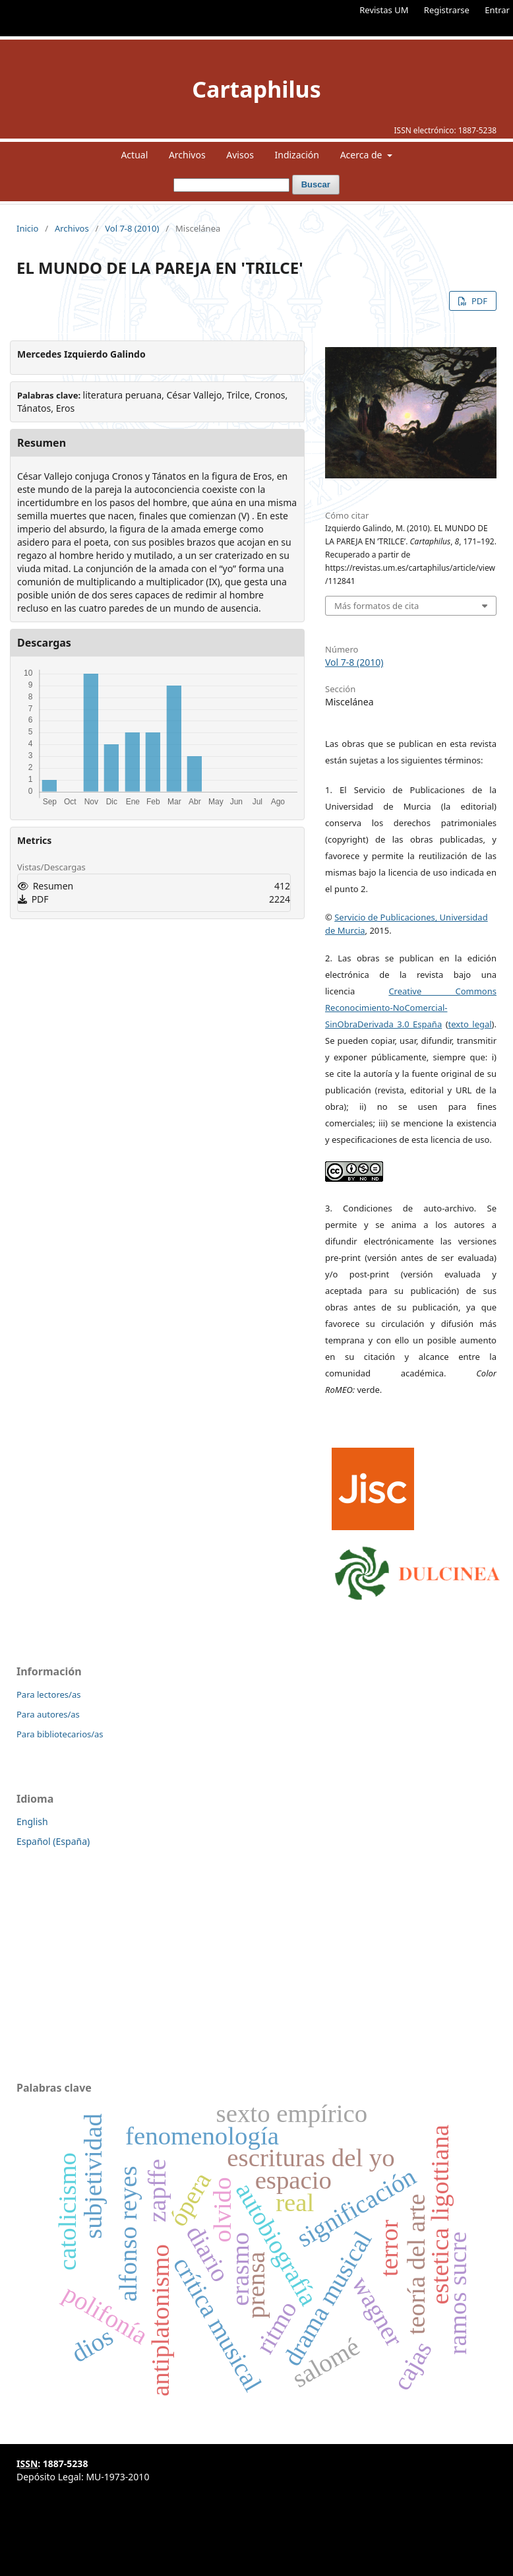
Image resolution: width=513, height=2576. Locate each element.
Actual (134, 154)
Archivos (187, 154)
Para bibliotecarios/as (60, 1734)
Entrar (497, 10)
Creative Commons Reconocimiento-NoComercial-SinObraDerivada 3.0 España (411, 1007)
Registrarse (446, 10)
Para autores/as (48, 1714)
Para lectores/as (48, 1694)
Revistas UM (383, 10)
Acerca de (362, 154)
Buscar (315, 184)
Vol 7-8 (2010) (132, 228)
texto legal (470, 1024)
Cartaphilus (256, 89)
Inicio (27, 228)
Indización (296, 154)
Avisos (240, 154)
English (32, 1821)
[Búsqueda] (231, 185)
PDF (478, 301)
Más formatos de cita (376, 606)
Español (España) (53, 1841)
